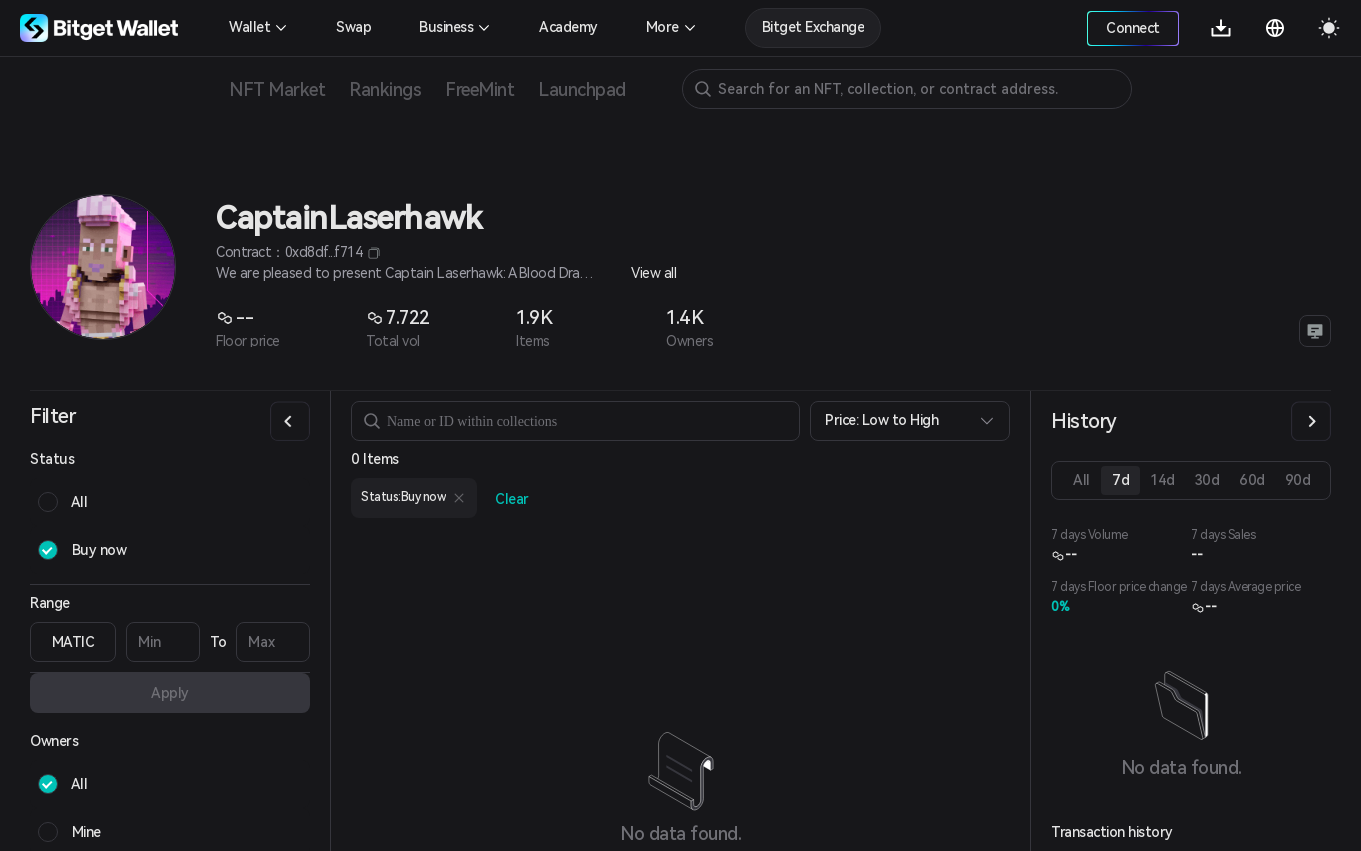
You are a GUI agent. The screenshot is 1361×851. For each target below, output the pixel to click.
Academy (568, 27)
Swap (353, 27)
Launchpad (582, 89)
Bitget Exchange (813, 27)
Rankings (385, 89)
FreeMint (479, 89)
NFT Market (277, 89)
